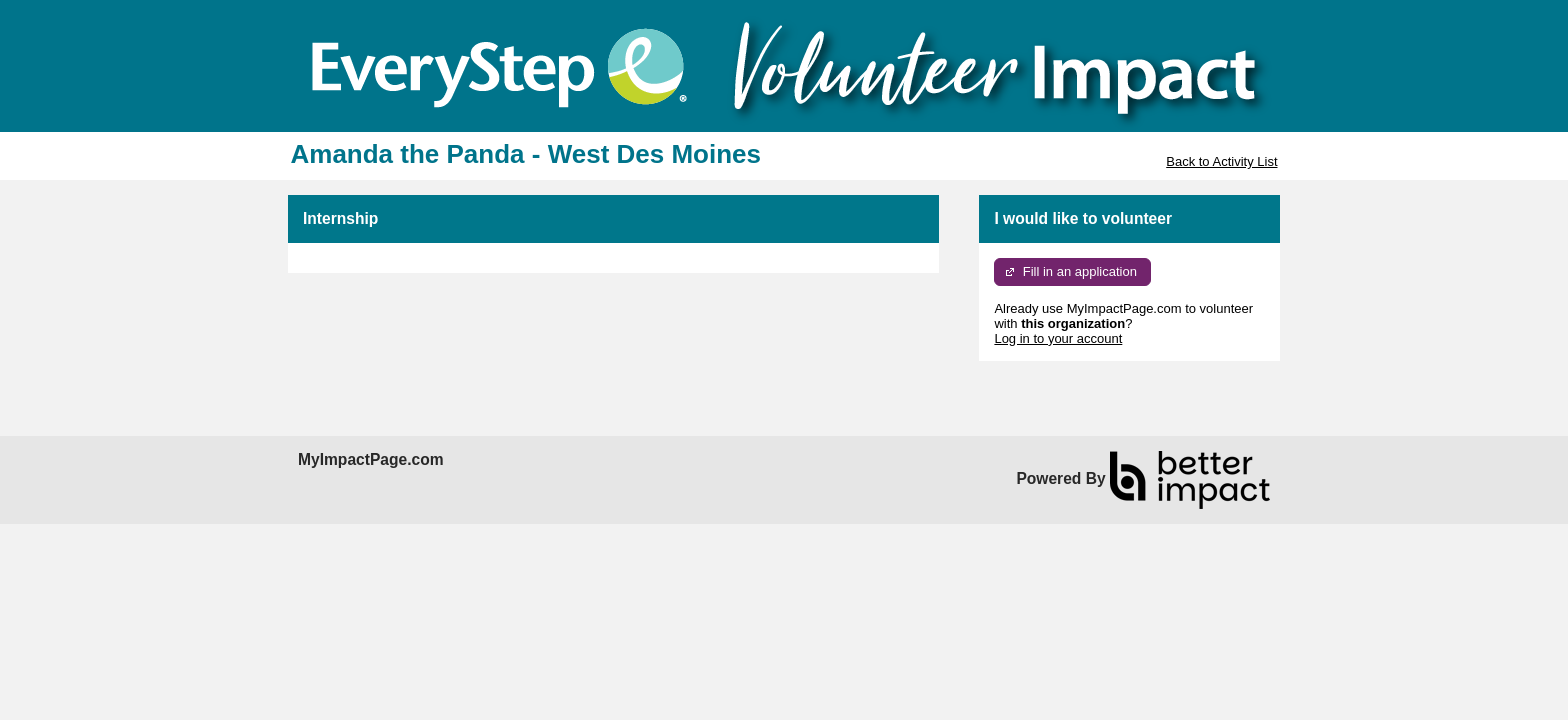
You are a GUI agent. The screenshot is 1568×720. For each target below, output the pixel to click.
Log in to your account (1058, 338)
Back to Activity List (1221, 161)
